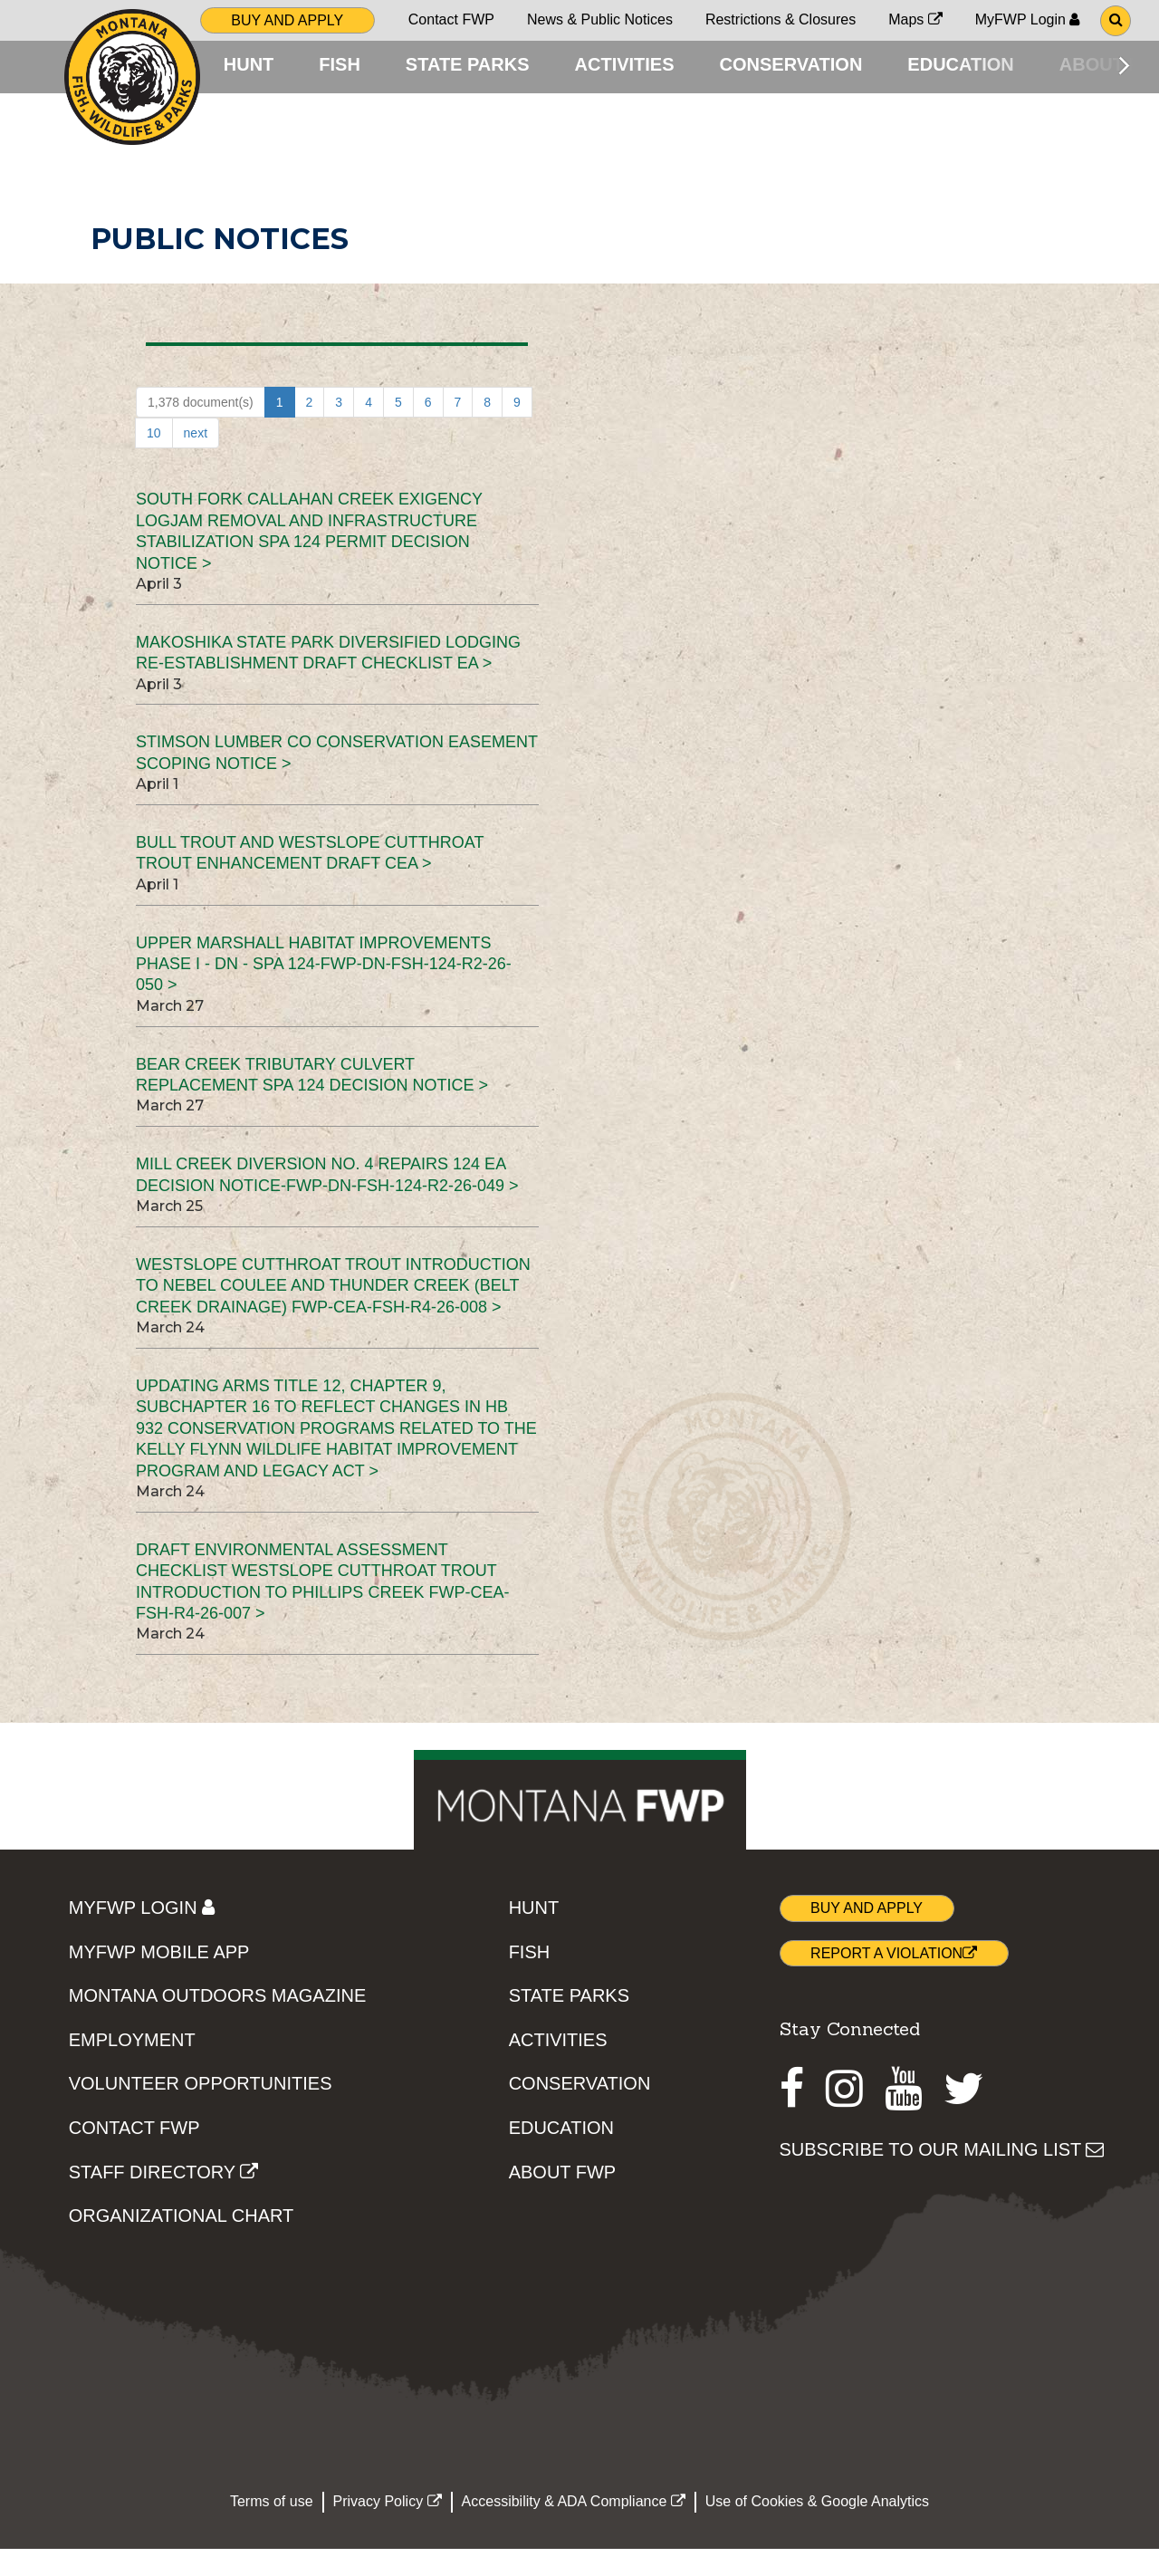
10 (154, 461)
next (195, 461)
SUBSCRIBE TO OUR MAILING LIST (942, 2177)
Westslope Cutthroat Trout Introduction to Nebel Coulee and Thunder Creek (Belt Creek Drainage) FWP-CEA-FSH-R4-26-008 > (333, 1313)
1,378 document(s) (201, 430)
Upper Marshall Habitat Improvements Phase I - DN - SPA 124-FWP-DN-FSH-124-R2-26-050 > (324, 991)
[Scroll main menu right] (1124, 65)
